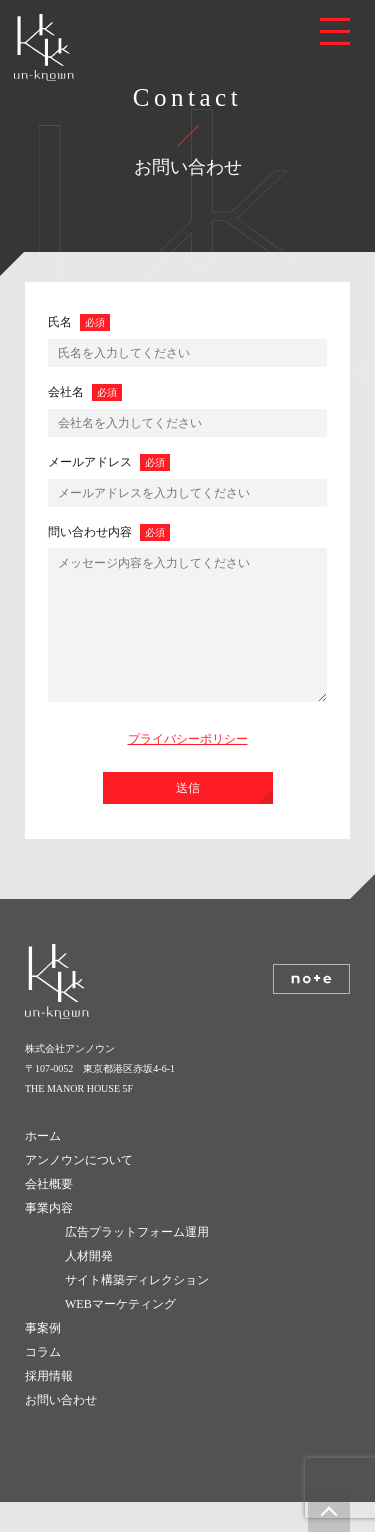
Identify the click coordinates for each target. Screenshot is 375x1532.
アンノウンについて (79, 1190)
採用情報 (49, 1406)
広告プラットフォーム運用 (137, 1262)
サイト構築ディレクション (137, 1310)
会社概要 (49, 1214)
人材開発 (89, 1286)
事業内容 (49, 1238)
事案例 (43, 1358)
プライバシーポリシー (188, 769)
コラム (43, 1382)
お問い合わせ (61, 1430)
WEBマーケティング (120, 1334)
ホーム (43, 1166)
